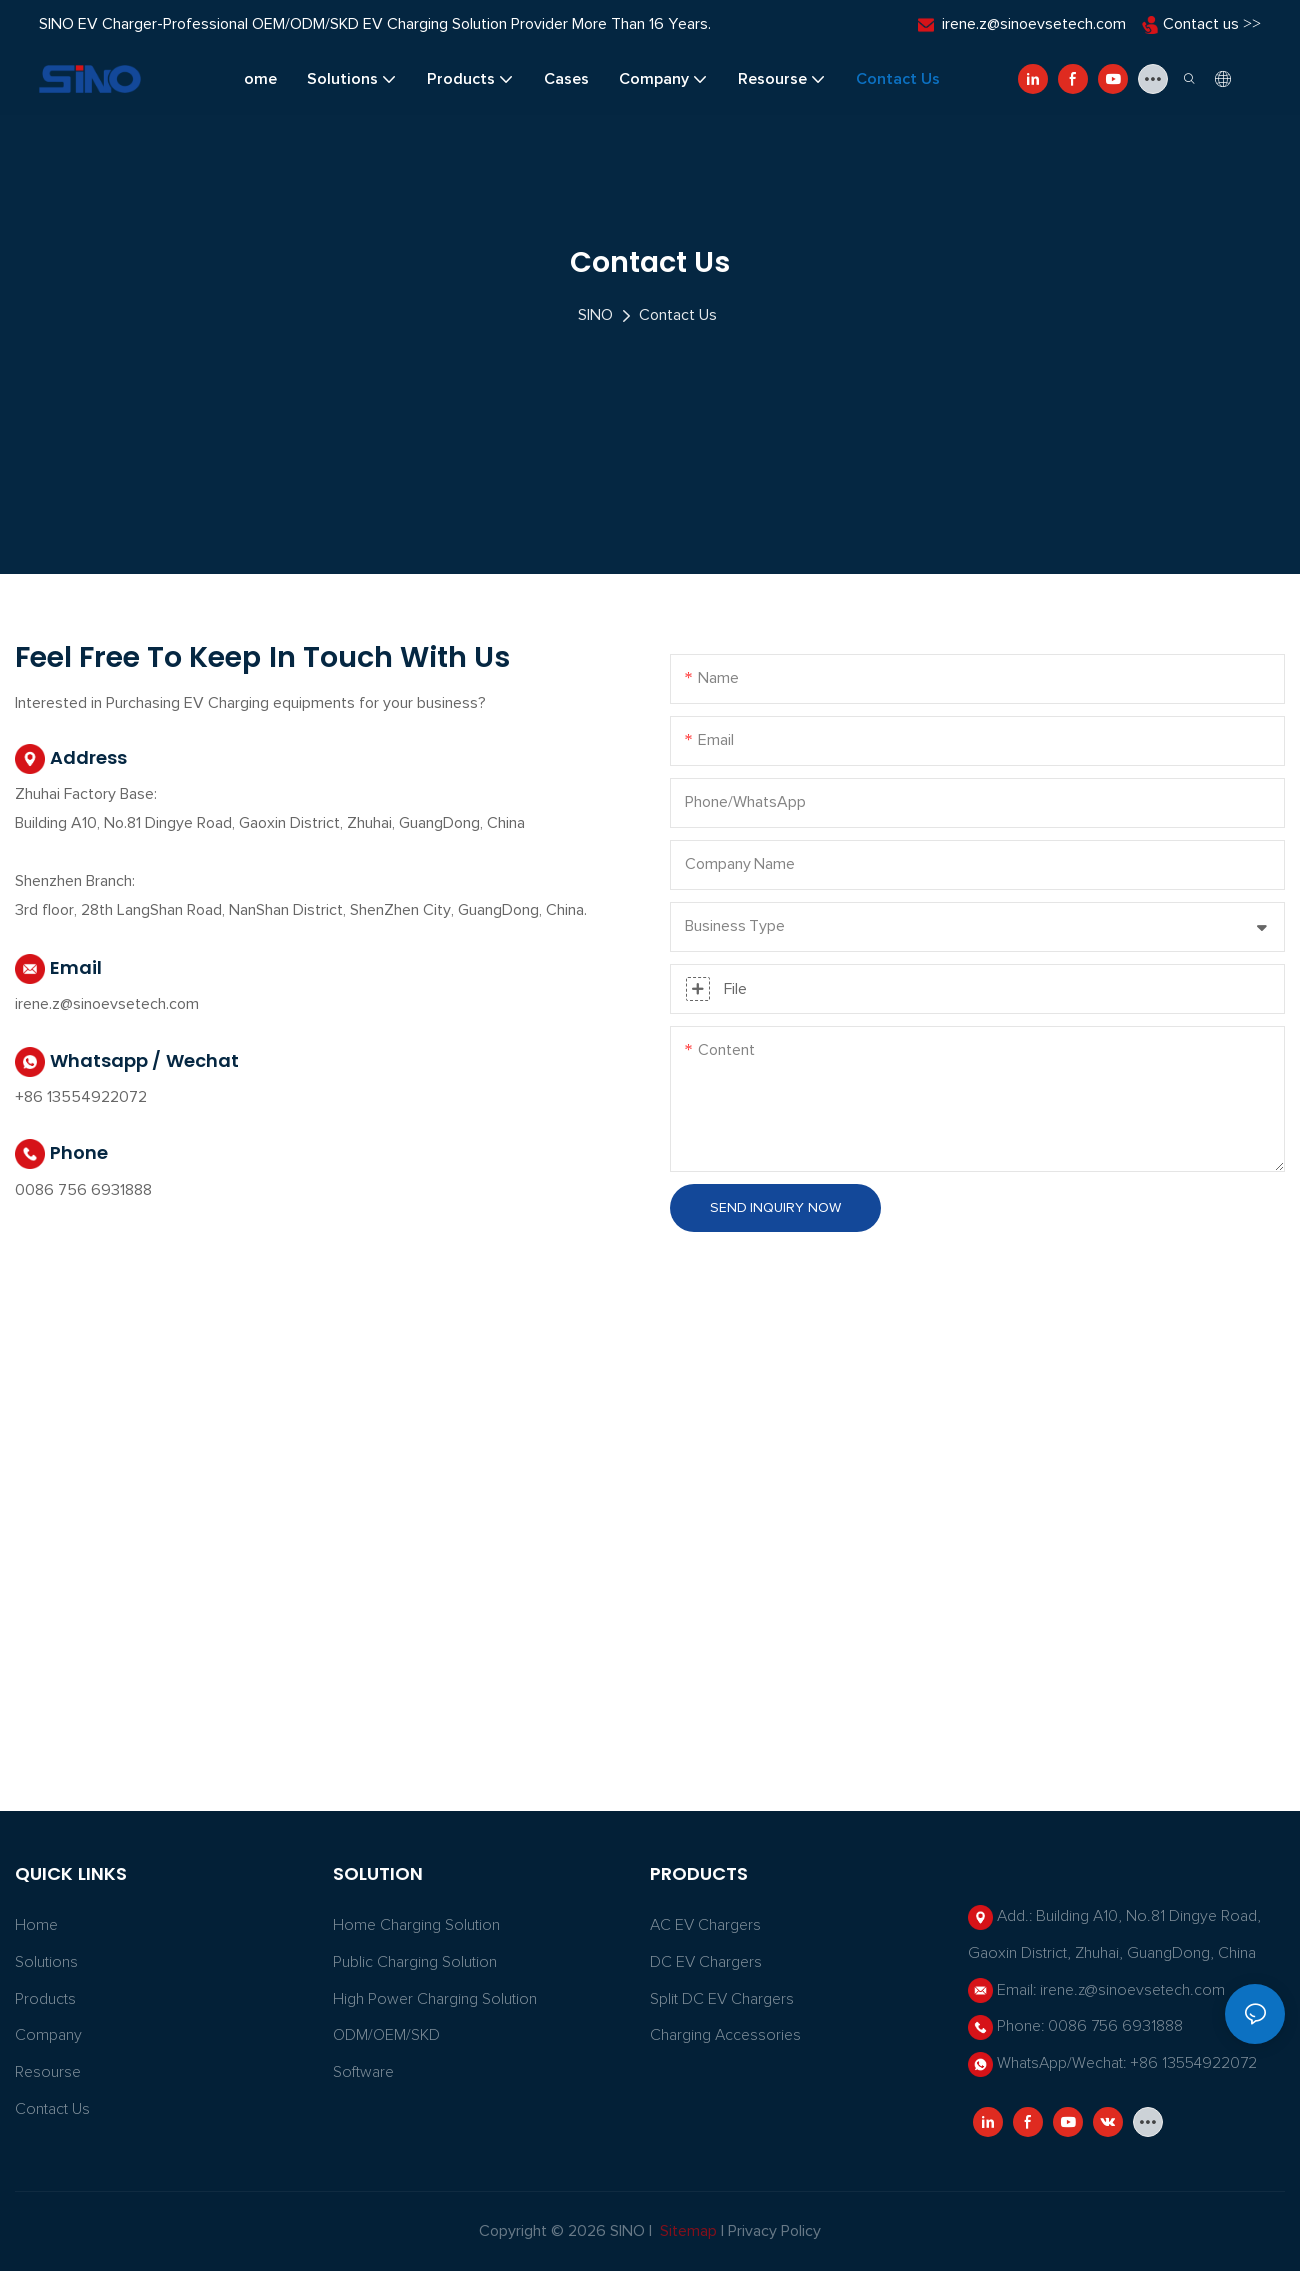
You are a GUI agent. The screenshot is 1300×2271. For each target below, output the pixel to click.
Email (58, 969)
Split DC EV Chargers (722, 1999)
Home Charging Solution (416, 1925)
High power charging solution (435, 1999)
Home (36, 1925)
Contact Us (678, 315)
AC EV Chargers (705, 1925)
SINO (595, 315)
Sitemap (686, 2231)
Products (45, 1999)
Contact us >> (1212, 24)
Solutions (46, 1962)
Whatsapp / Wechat (127, 1062)
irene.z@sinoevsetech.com (1034, 24)
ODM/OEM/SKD (386, 2035)
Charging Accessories (725, 2035)
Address (71, 759)
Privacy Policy (774, 2231)
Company (48, 2035)
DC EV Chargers (706, 1962)
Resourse (48, 2072)
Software (363, 2072)
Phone (61, 1154)
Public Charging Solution (415, 1962)
